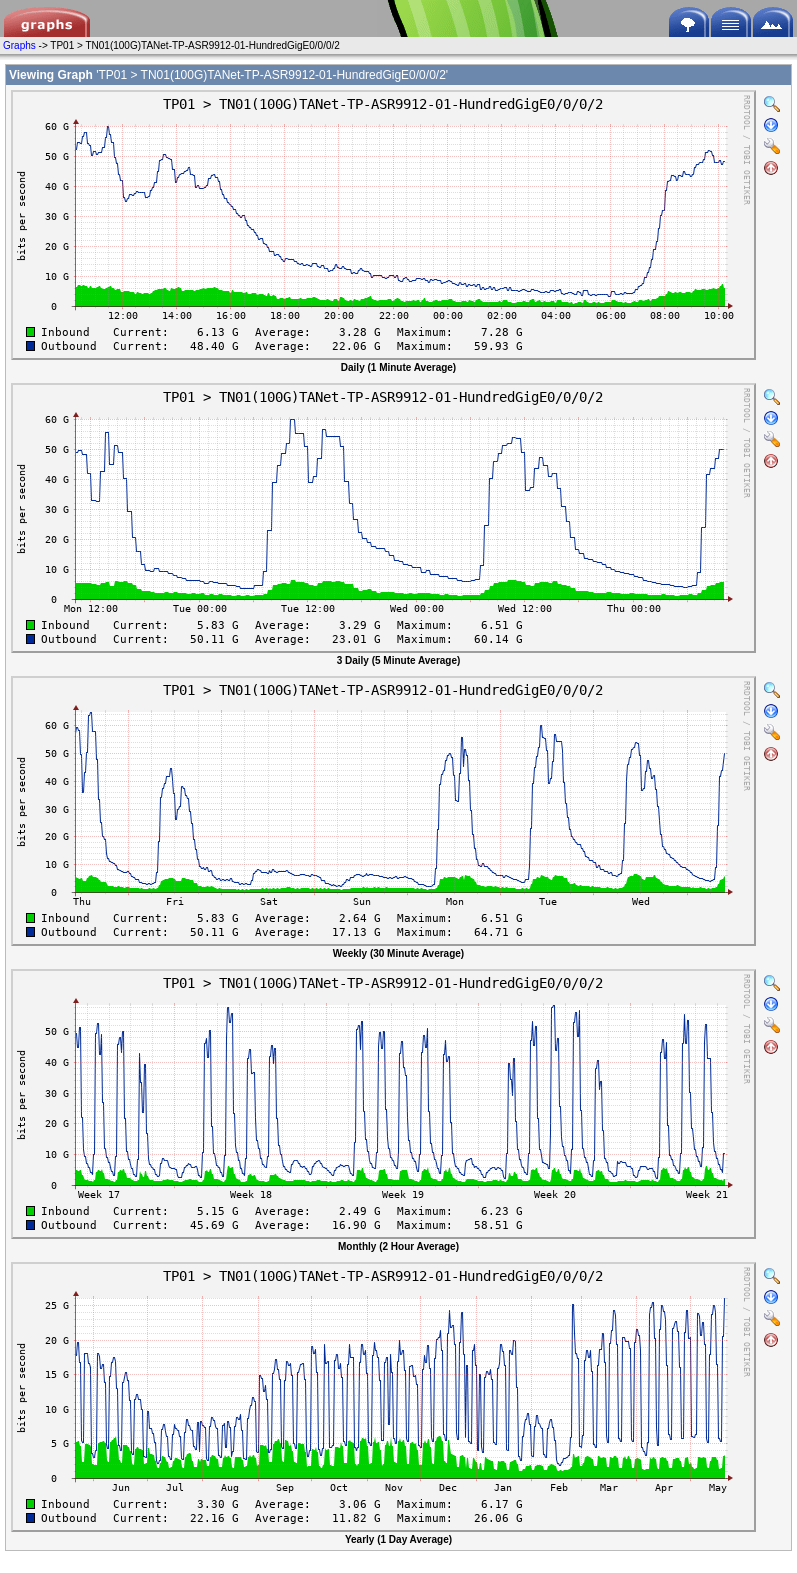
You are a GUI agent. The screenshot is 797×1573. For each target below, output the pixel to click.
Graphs (19, 45)
